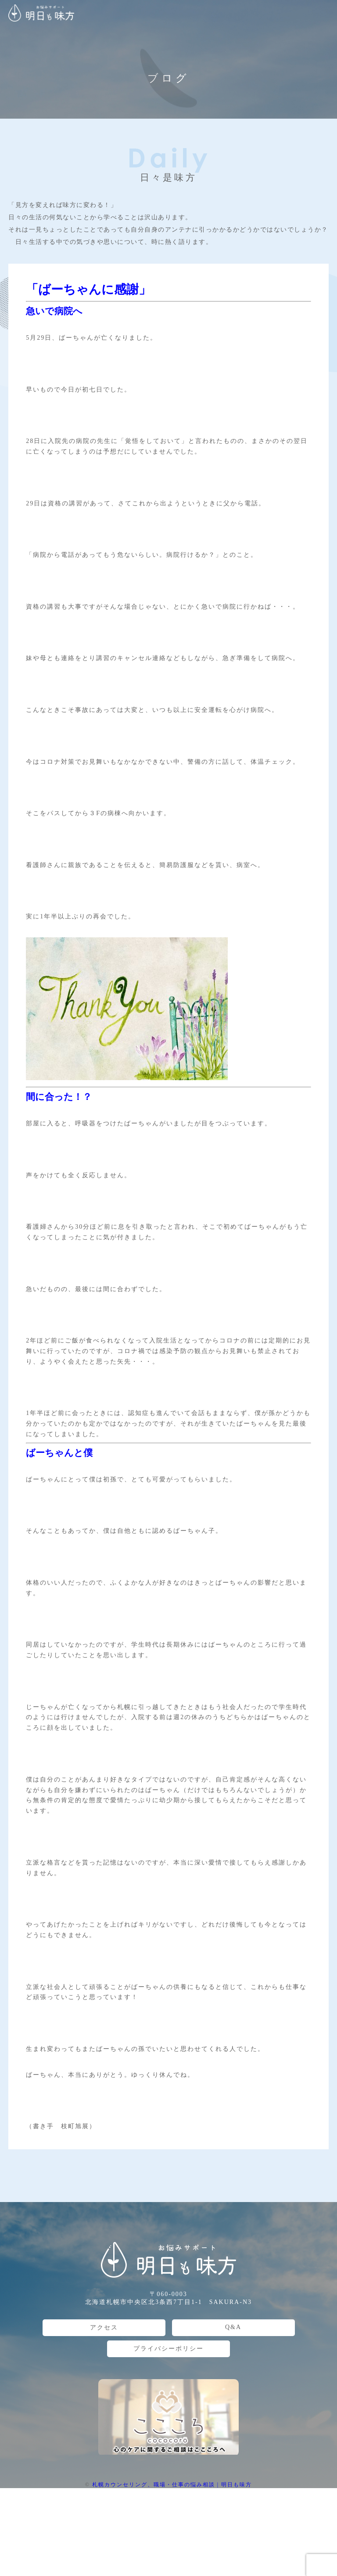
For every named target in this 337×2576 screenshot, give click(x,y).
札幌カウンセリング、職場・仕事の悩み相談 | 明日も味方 (172, 2485)
